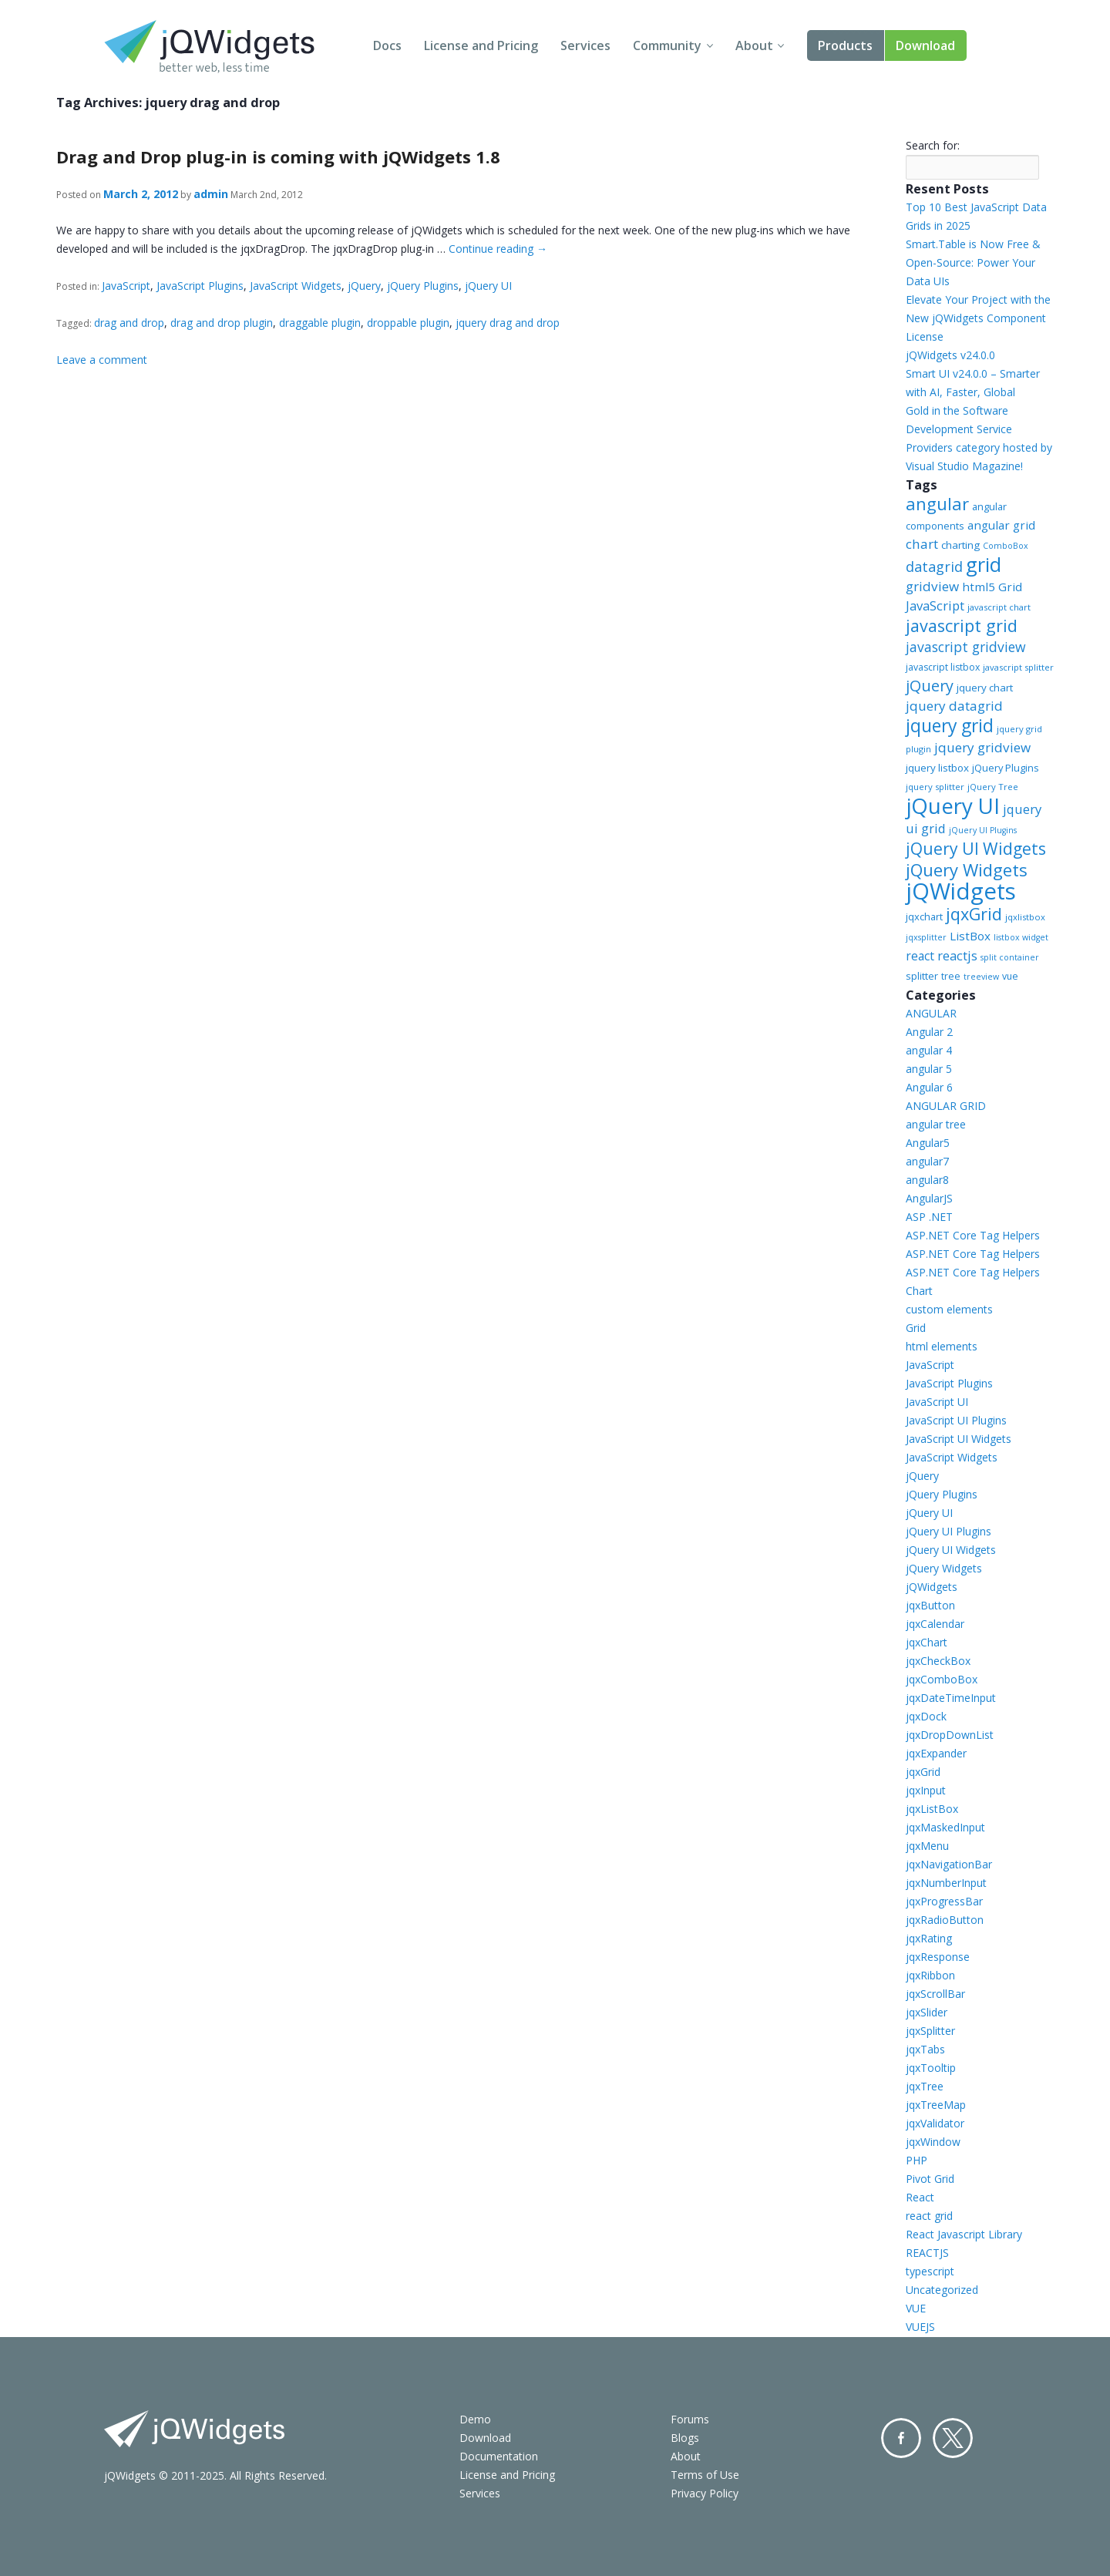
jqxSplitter (930, 2030)
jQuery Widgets (967, 869)
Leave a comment (101, 359)
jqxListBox (932, 1808)
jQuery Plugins (423, 285)
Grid (916, 1327)
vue (1010, 976)
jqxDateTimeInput (951, 1697)
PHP (916, 2160)
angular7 (927, 1161)
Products (845, 45)
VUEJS (920, 2326)
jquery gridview (982, 747)
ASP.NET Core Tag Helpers (973, 1235)
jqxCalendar (935, 1623)
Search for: (933, 145)
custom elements (949, 1309)
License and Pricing (481, 45)
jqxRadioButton (945, 1919)
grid (983, 564)
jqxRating (929, 1938)
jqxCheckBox (938, 1660)
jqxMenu (927, 1845)
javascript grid (962, 625)
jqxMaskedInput (945, 1827)
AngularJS (929, 1198)
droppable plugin (408, 322)
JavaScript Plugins (200, 285)
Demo (475, 2419)
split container (1009, 957)
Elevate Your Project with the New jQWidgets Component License (978, 318)
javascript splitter (1018, 667)
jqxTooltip (931, 2067)
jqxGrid (974, 914)
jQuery (364, 285)
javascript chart (999, 607)
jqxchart (924, 916)
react (920, 955)
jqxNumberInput (946, 1882)
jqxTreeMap (936, 2104)
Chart (919, 1290)
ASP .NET (929, 1216)
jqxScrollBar (935, 1993)
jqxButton (930, 1605)
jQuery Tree (992, 786)
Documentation (498, 2456)
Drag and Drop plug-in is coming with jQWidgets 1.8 (278, 156)
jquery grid (950, 725)
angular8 (927, 1179)
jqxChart (926, 1642)
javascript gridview (966, 646)
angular (937, 503)
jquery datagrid (954, 706)
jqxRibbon (930, 1975)
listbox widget (1021, 937)
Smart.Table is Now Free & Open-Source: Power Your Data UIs (973, 262)
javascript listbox (943, 667)
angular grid (1001, 525)
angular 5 (929, 1068)
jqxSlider (926, 2012)
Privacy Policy (704, 2493)
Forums (690, 2419)
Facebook (901, 2438)
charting (960, 545)
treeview (981, 976)
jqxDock (926, 1716)
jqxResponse (938, 1956)
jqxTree (925, 2086)
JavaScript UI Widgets (958, 1438)
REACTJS (927, 2252)
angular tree (936, 1124)
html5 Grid (992, 586)
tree (950, 976)
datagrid (934, 566)
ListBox (970, 935)
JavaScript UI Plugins (956, 1420)
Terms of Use (705, 2474)
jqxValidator (935, 2123)
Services (585, 45)
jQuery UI (488, 285)
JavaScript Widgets (295, 285)
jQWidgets (961, 891)
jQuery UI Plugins (983, 830)
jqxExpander (936, 1753)
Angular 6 (929, 1087)
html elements (941, 1346)
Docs (387, 45)
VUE (916, 2308)
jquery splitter (935, 786)
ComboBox (1005, 545)
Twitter (953, 2438)
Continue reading (498, 248)
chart (922, 544)
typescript (930, 2271)
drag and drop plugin (221, 322)
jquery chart (985, 687)
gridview (932, 586)
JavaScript (126, 285)
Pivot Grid (930, 2178)
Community (667, 45)
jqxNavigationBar (949, 1864)
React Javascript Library (964, 2234)
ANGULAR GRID (946, 1105)
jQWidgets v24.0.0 (950, 355)
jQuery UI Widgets (976, 848)
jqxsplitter (926, 937)
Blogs (685, 2437)
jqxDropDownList (950, 1734)
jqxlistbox (1025, 917)
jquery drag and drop (508, 322)
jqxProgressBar (944, 1901)
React (920, 2197)
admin (210, 194)
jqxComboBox (941, 1679)
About (754, 45)
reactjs (957, 955)
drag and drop (129, 322)
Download (925, 45)
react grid (929, 2215)
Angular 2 (929, 1031)
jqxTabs (925, 2049)
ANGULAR (931, 1013)
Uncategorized (942, 2289)
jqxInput (926, 1790)
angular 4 (929, 1050)
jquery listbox (937, 768)
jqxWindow (933, 2141)
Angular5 (928, 1142)
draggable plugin (320, 322)
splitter (922, 976)
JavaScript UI (937, 1401)
